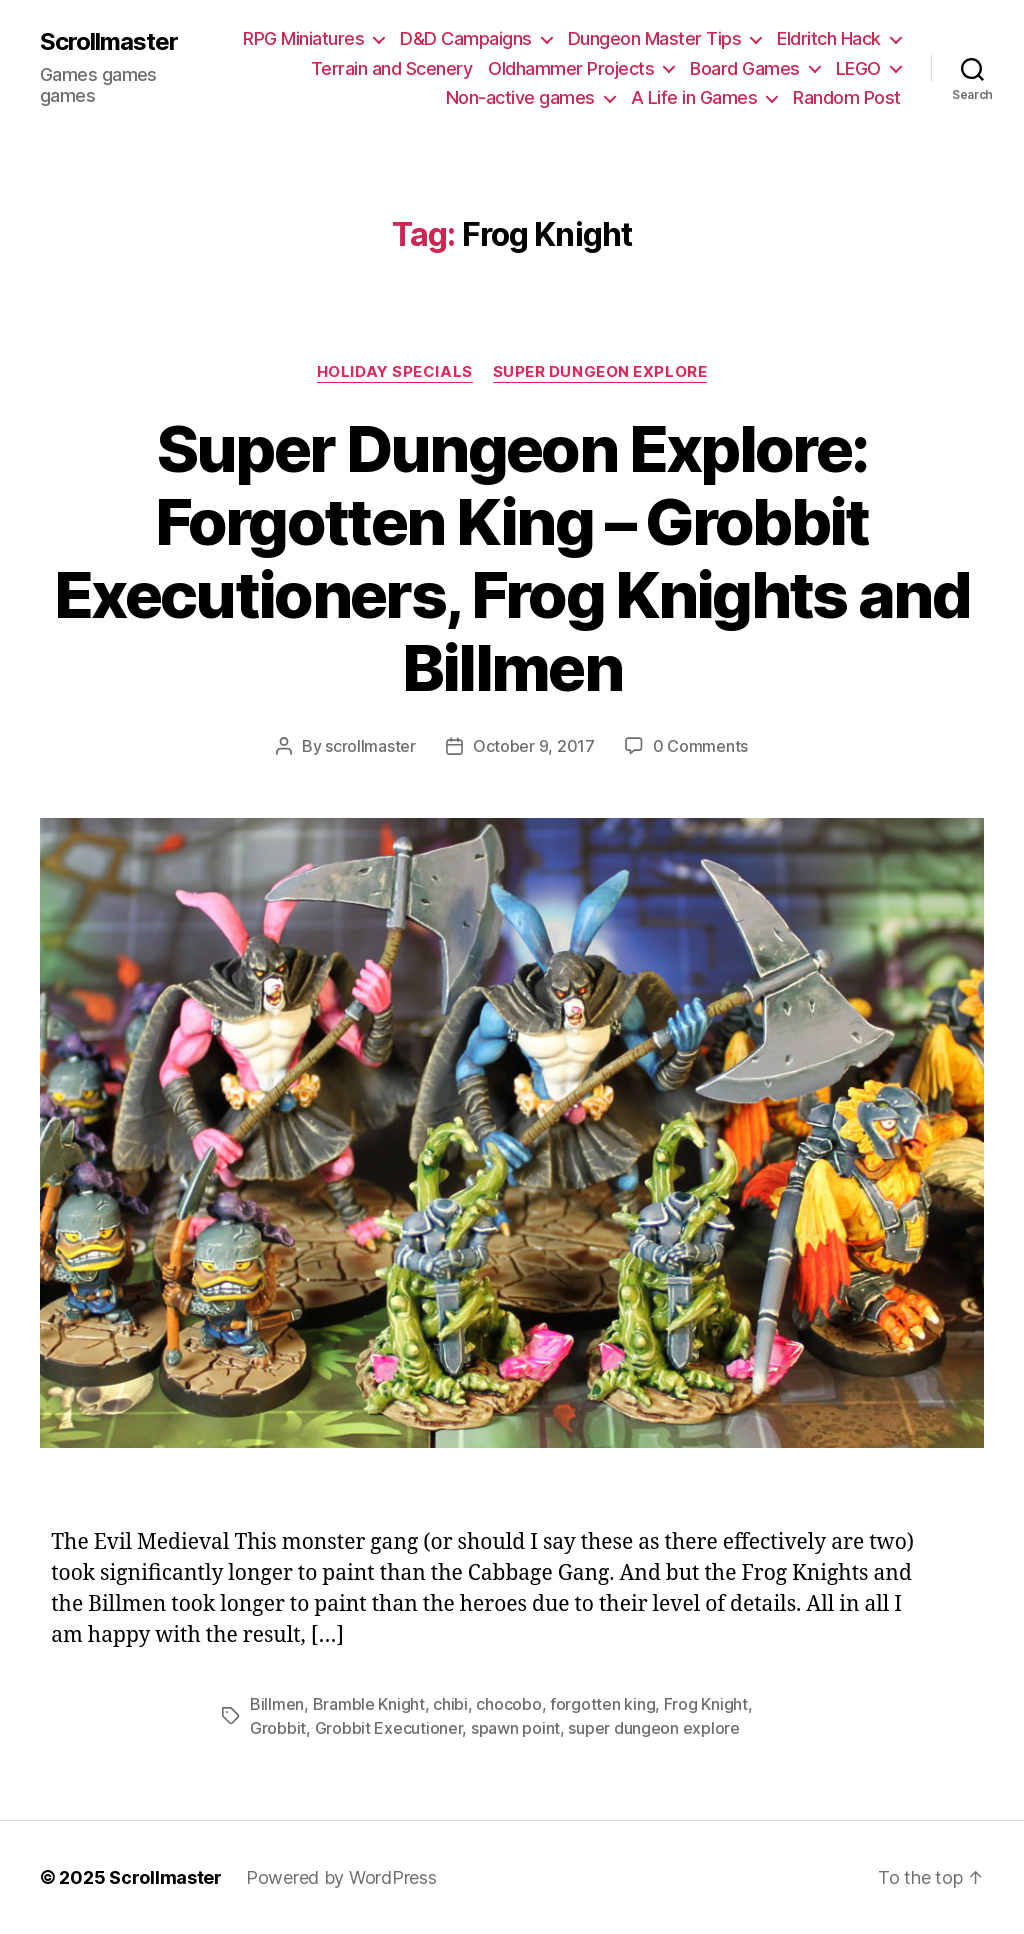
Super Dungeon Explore (600, 372)
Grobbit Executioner (389, 1728)
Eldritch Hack (829, 38)
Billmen (277, 1704)
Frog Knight (706, 1704)
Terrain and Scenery (392, 68)
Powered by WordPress (341, 1877)
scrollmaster (370, 746)
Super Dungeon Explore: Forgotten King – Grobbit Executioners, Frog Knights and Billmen (512, 558)
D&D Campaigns (466, 38)
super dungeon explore (653, 1728)
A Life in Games (694, 97)
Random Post (847, 97)
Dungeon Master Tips (655, 38)
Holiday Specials (395, 372)
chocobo (508, 1704)
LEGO (858, 68)
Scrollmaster (109, 42)
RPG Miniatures (303, 38)
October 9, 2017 (534, 746)
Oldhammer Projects (571, 68)
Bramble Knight (369, 1704)
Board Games (745, 68)
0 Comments (700, 746)
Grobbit (278, 1728)
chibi (450, 1704)
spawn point (515, 1728)
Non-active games (520, 97)
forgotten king (602, 1704)
